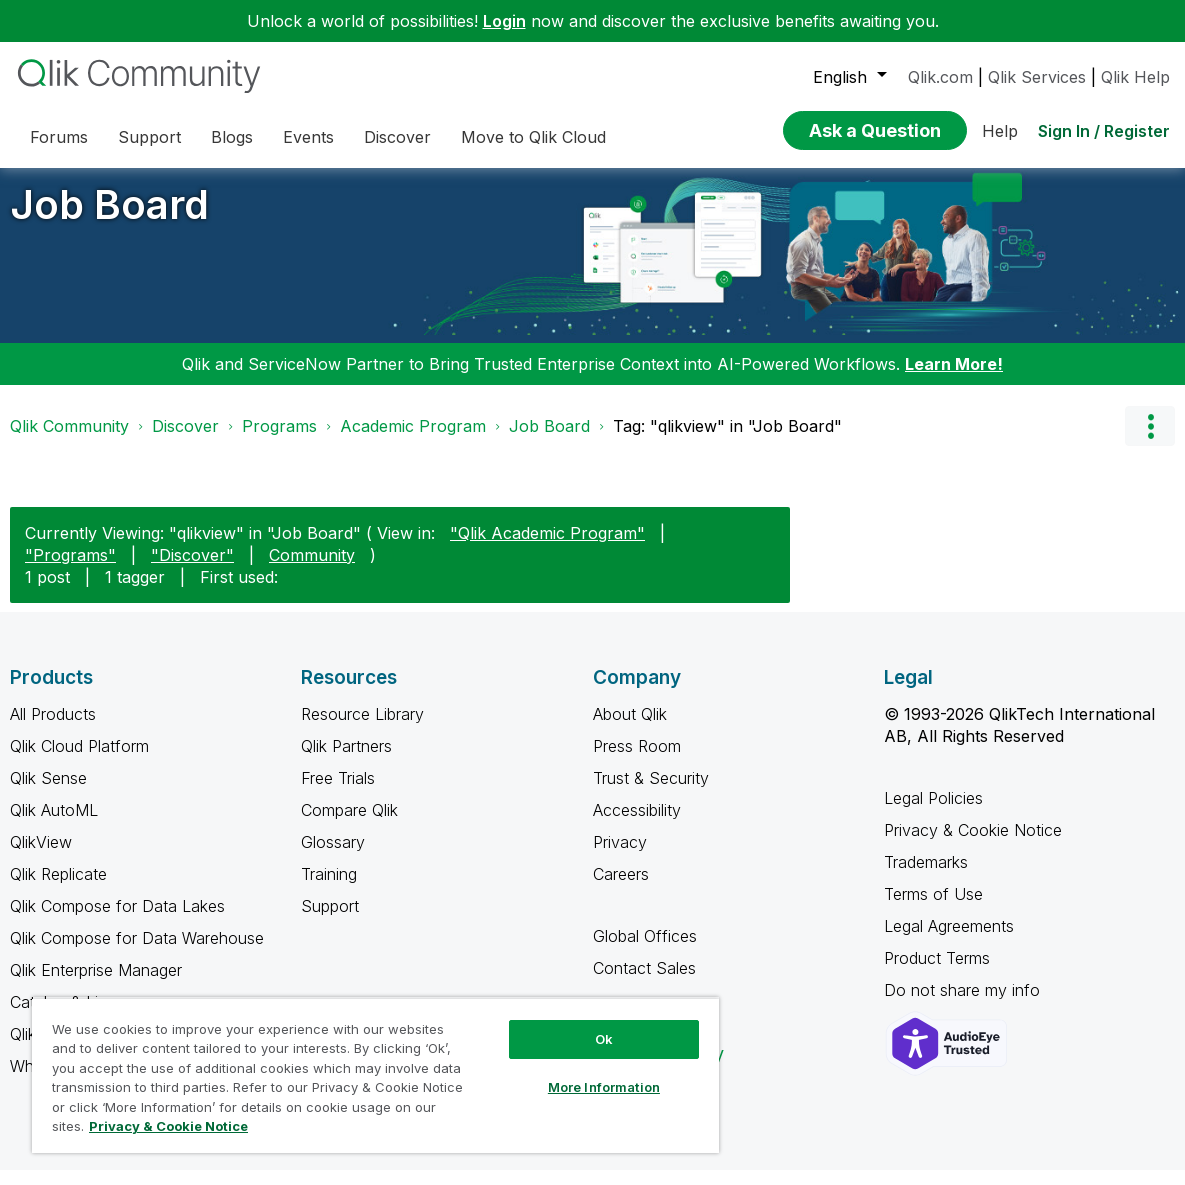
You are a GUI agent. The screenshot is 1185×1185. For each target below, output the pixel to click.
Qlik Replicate (58, 889)
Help (1000, 131)
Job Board (109, 219)
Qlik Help (1135, 77)
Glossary (333, 857)
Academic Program (413, 441)
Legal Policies (933, 813)
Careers (621, 889)
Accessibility (637, 825)
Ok (604, 1039)
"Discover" (192, 570)
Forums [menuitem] (59, 137)
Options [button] (1150, 441)
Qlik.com (940, 77)
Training (329, 889)
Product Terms (937, 973)
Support (330, 921)
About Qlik (630, 729)
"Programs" (70, 570)
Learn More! (954, 379)
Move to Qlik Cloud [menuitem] (533, 137)
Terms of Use (933, 909)
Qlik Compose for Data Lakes (117, 921)
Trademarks (926, 877)
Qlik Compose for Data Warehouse (137, 953)
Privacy (620, 857)
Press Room (637, 761)
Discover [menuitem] (397, 137)
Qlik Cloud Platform (79, 761)
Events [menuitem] (308, 137)
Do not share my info (964, 1005)
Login (504, 21)
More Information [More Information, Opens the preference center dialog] (604, 1087)
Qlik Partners (346, 761)
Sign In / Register (1104, 131)
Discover (185, 441)
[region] (375, 1075)
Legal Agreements (949, 941)
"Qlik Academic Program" (547, 548)
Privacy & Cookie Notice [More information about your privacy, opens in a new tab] (168, 1126)
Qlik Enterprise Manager (96, 985)
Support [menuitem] (149, 137)
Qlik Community (69, 441)
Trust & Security (651, 793)
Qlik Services (1037, 77)
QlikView (41, 857)
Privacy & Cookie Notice (973, 845)
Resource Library (362, 729)
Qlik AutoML (54, 825)
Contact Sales (644, 983)
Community (312, 570)
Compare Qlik (349, 825)
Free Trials (338, 793)
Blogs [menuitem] (232, 137)
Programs (279, 441)
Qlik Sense (48, 793)
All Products (53, 729)
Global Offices (645, 951)
